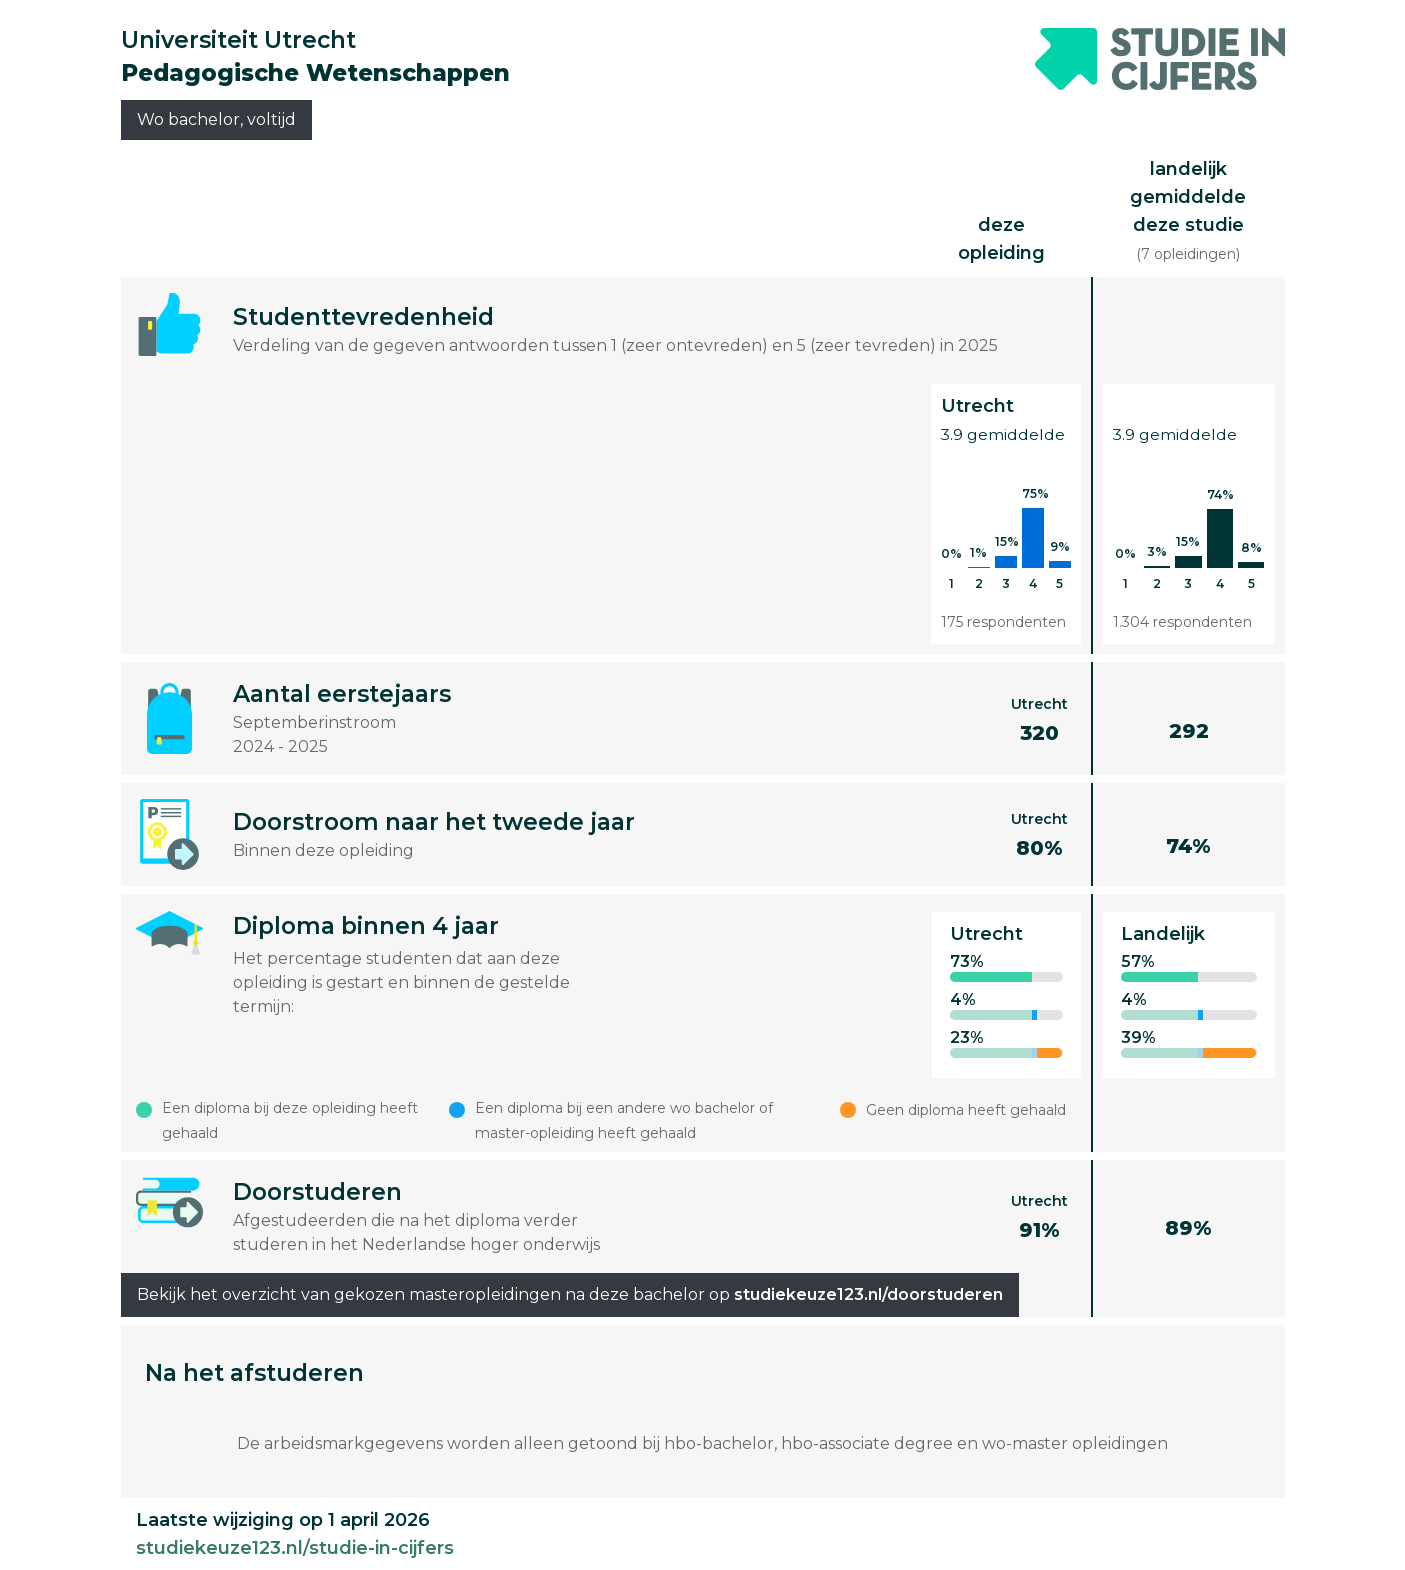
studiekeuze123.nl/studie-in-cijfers (295, 1548)
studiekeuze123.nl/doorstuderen (868, 1294)
